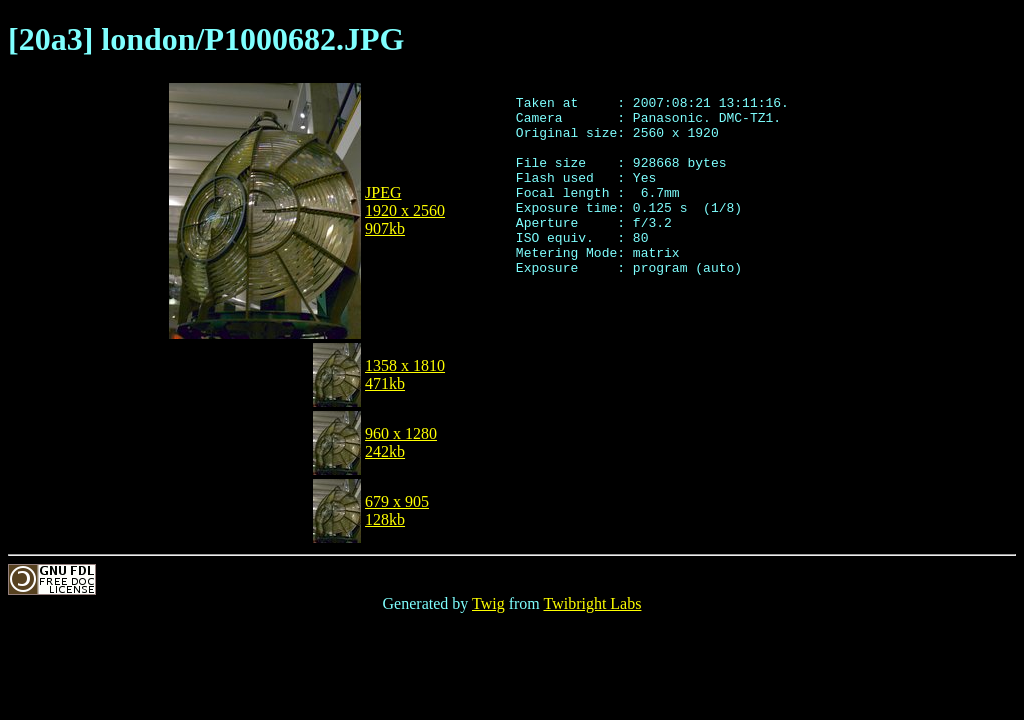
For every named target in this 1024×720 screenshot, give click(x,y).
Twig (488, 603)
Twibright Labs (592, 603)
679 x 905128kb (397, 510)
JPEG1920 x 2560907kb (405, 210)
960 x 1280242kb (401, 442)
